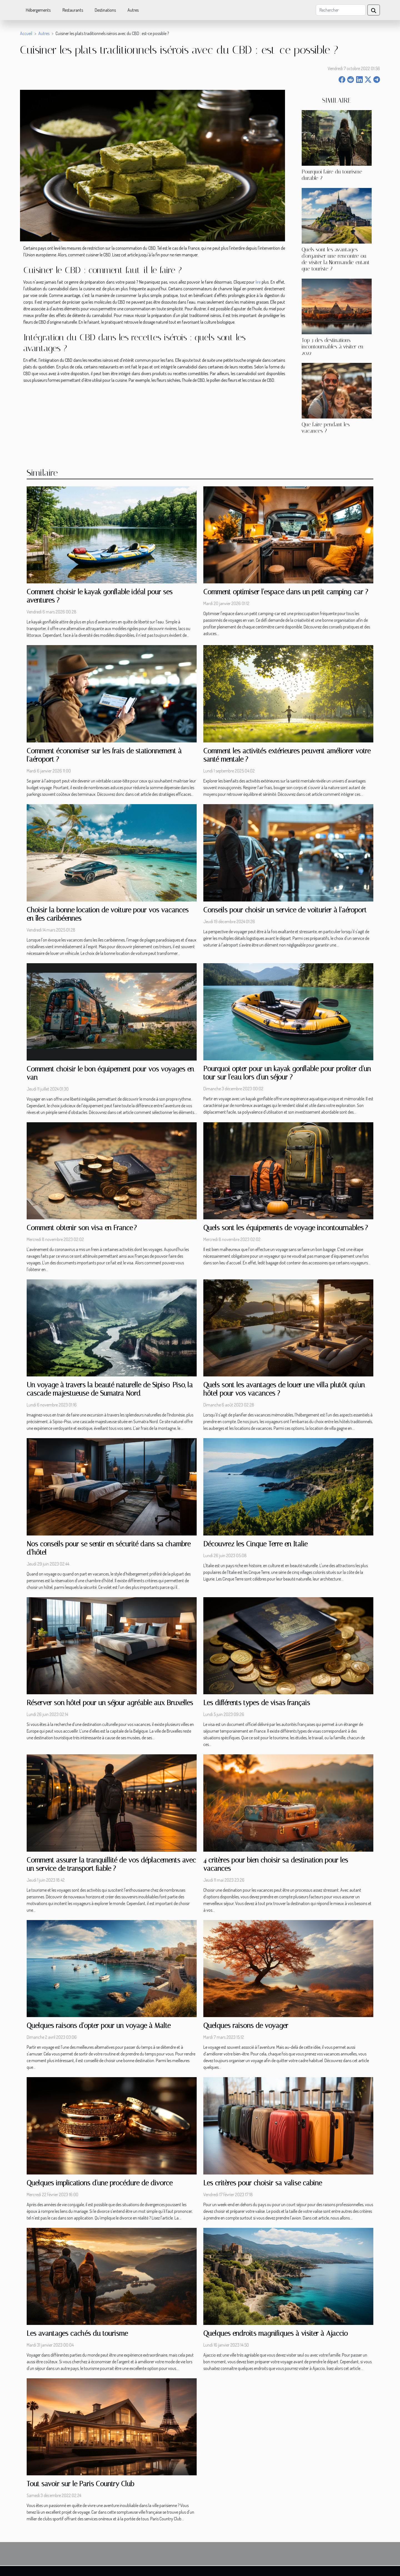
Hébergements (38, 10)
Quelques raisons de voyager (245, 2026)
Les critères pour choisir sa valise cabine (262, 2183)
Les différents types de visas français (256, 1703)
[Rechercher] (341, 10)
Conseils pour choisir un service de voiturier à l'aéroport (285, 910)
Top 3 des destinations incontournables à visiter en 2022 (332, 346)
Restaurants (72, 10)
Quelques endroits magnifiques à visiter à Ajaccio (275, 2333)
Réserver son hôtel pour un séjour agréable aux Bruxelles (110, 1703)
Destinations (105, 10)
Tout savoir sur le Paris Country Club (80, 2484)
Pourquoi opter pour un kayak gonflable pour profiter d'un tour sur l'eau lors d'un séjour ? (287, 1073)
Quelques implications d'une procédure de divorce (99, 2183)
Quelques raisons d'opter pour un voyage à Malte (99, 2026)
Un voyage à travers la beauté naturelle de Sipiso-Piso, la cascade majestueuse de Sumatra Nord (110, 1389)
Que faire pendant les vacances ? (326, 427)
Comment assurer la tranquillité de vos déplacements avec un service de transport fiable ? (111, 1864)
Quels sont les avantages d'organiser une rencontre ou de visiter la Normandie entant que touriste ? (336, 259)
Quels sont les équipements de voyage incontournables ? (285, 1228)
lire (258, 282)
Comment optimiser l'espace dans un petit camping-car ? (285, 592)
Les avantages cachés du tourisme (77, 2333)
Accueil (26, 33)
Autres (133, 10)
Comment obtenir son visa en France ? (82, 1228)
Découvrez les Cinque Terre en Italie (255, 1544)
